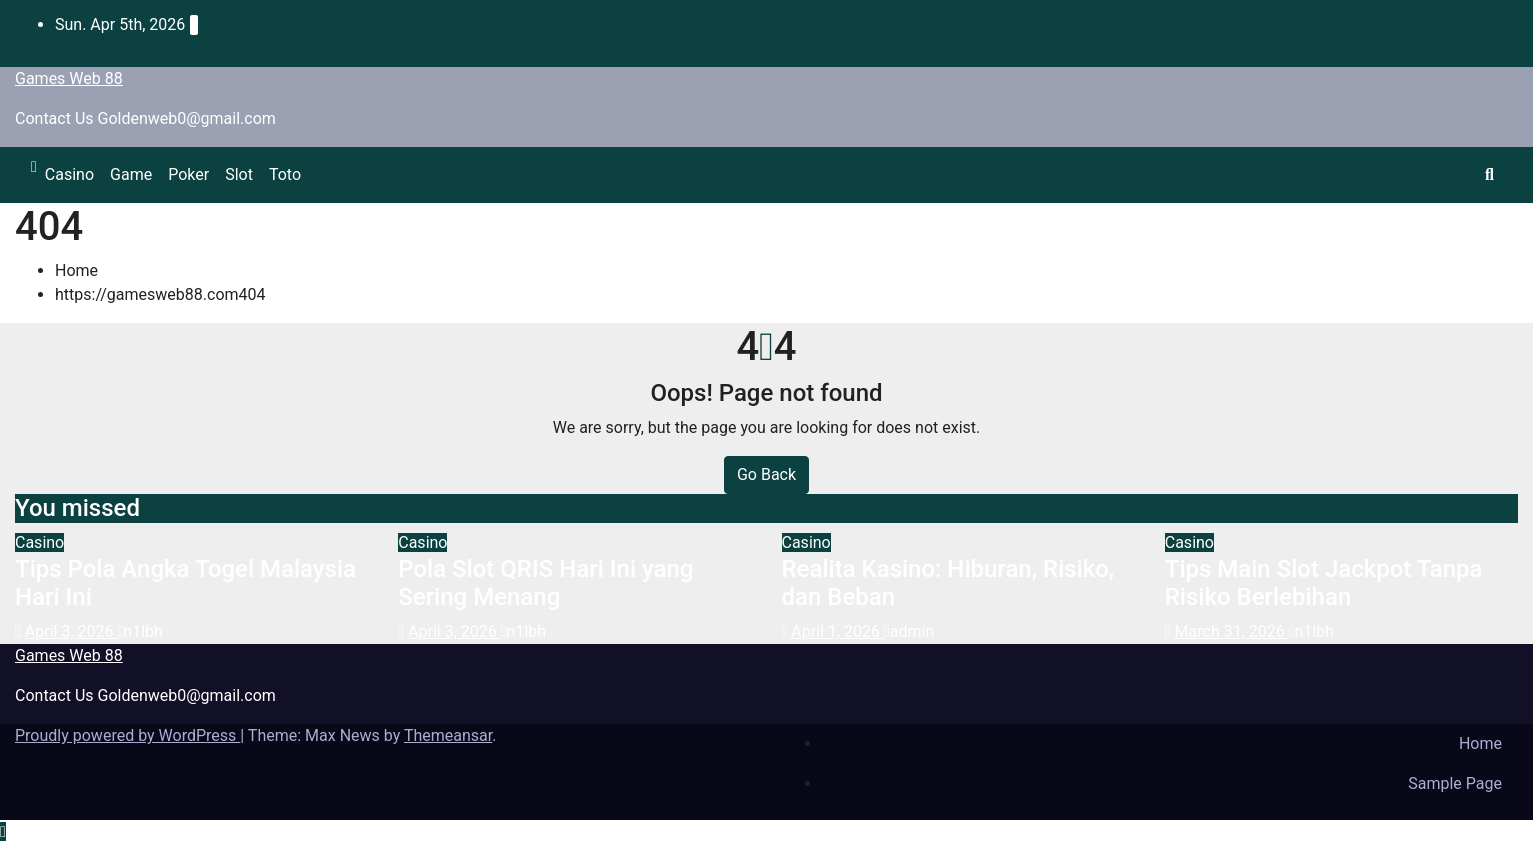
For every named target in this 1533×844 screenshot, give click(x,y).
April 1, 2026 (837, 631)
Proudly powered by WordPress (127, 735)
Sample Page (1455, 783)
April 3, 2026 (71, 631)
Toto (285, 174)
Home (76, 270)
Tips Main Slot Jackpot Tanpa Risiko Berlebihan (1324, 583)
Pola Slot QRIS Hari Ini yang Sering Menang (545, 583)
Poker (188, 174)
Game (131, 174)
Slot (239, 174)
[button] (1489, 174)
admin (909, 631)
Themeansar (448, 735)
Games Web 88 (69, 78)
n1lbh (139, 631)
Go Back (766, 474)
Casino (69, 174)
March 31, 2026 (1232, 631)
